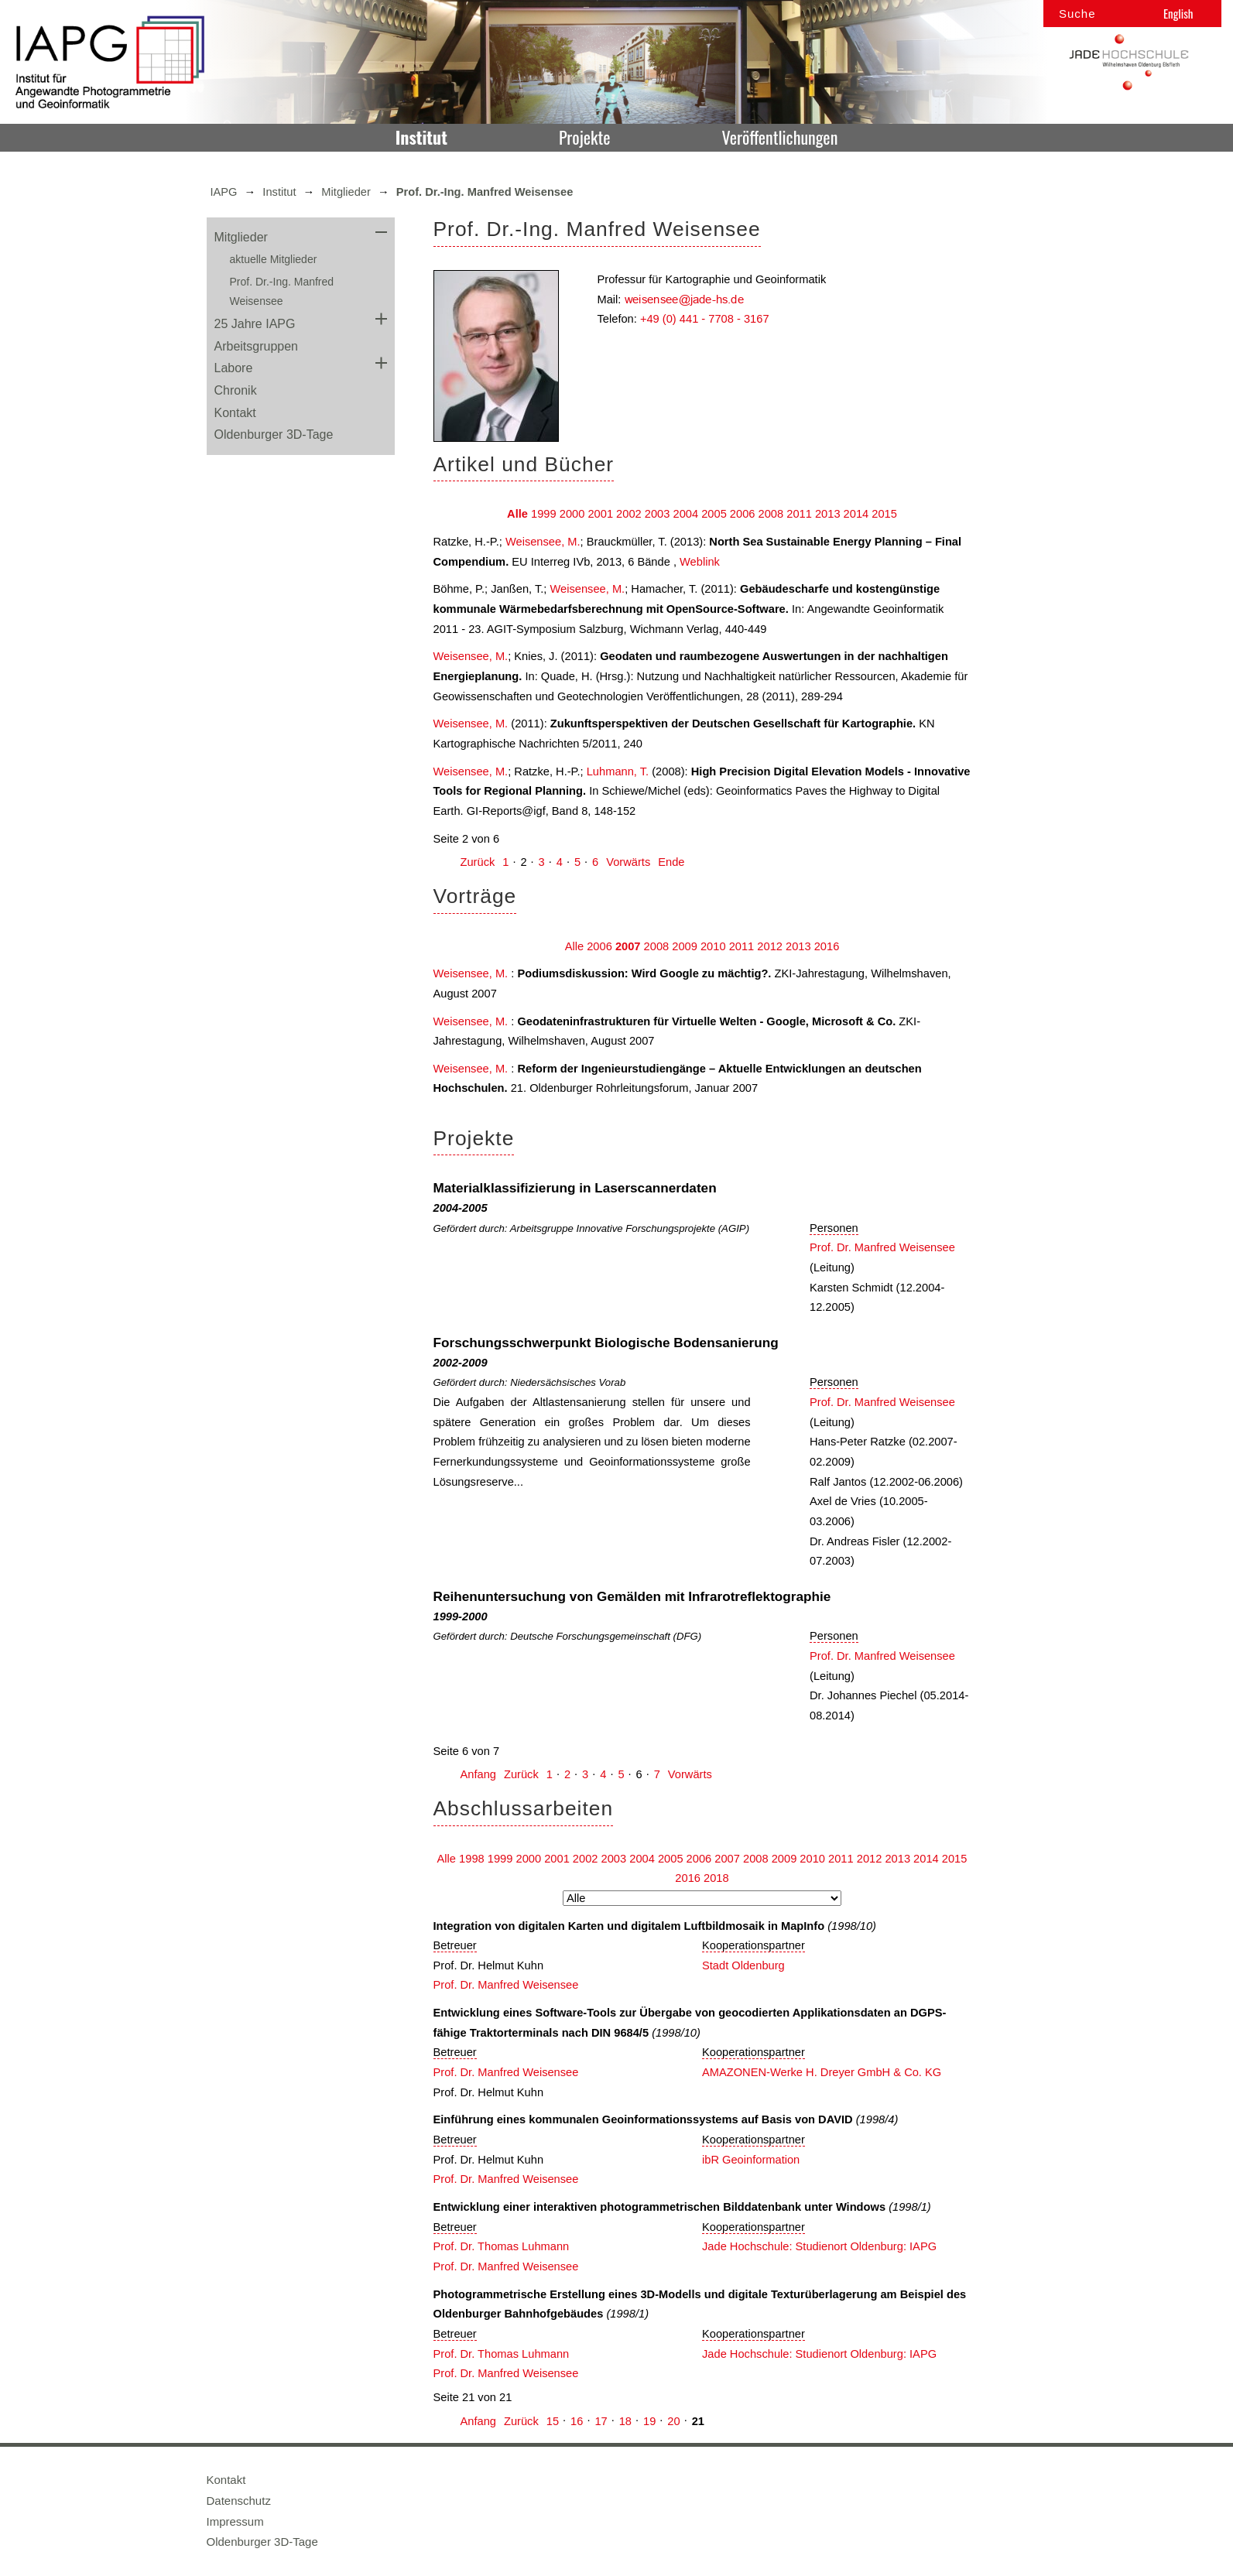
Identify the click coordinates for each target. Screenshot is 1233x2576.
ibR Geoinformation (751, 2160)
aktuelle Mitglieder (273, 259)
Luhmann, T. (618, 771)
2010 (713, 946)
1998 (472, 1858)
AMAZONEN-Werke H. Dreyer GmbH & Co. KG (821, 2072)
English (1178, 13)
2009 (684, 946)
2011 (799, 514)
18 (625, 2421)
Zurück (478, 862)
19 (649, 2421)
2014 (856, 514)
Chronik (235, 390)
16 (576, 2421)
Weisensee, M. (543, 541)
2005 (714, 514)
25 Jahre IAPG (255, 323)
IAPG (224, 192)
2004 (685, 514)
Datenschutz (239, 2500)
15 (552, 2421)
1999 (544, 514)
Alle (517, 514)
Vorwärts (628, 862)
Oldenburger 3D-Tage (274, 434)
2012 (770, 946)
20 (673, 2421)
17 (600, 2421)
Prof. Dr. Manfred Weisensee (882, 1247)
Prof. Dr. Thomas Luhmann (501, 2246)
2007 (628, 946)
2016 (827, 946)
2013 (828, 514)
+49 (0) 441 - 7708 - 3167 (704, 319)
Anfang (478, 1774)
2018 (716, 1878)
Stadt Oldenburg (743, 1965)
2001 (600, 514)
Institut (421, 137)
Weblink (700, 562)
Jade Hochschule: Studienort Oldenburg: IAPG (819, 2246)
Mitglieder (346, 192)
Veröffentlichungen (780, 137)
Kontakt (235, 412)
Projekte (584, 137)
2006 (742, 514)
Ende (671, 862)
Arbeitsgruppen (256, 346)
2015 (884, 514)
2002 (629, 514)
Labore (233, 368)
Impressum (235, 2521)
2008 (771, 514)
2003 (657, 514)
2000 (572, 514)
